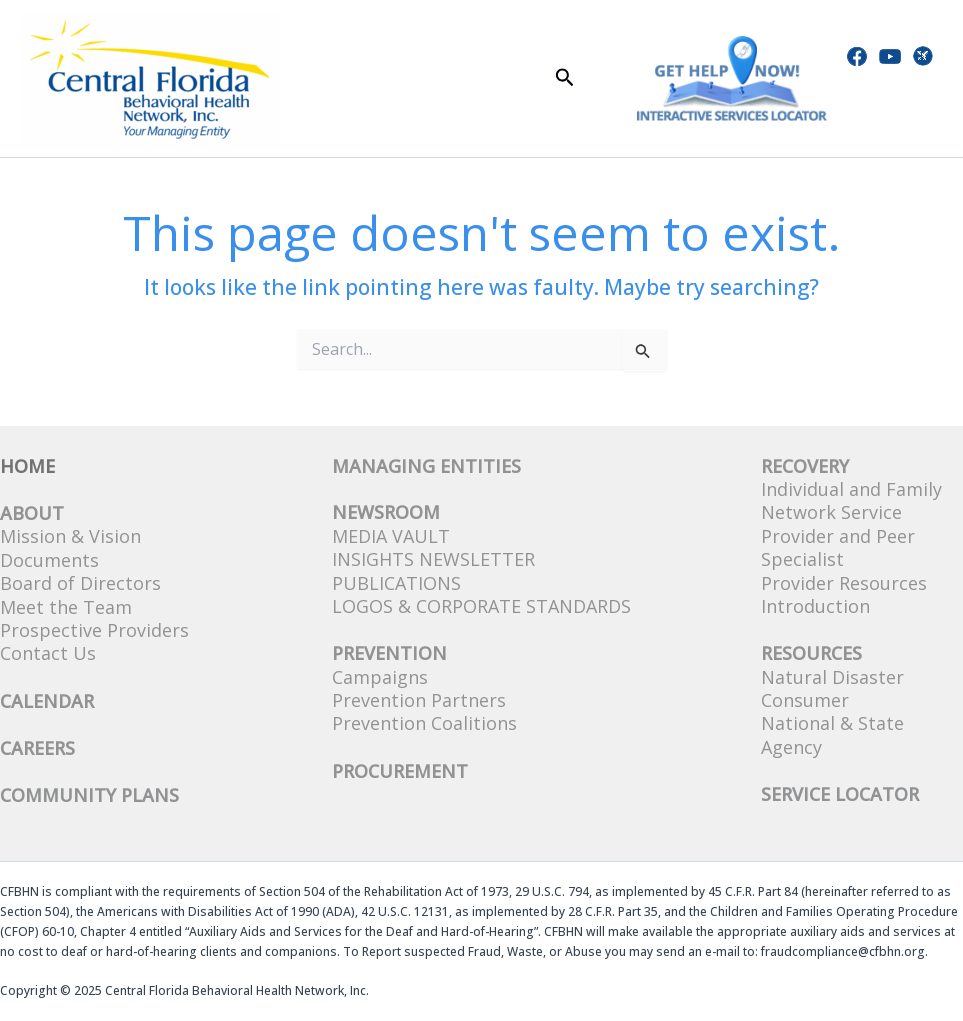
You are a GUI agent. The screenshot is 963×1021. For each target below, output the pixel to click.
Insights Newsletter (433, 559)
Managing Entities (426, 466)
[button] (565, 78)
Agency (791, 747)
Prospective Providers (94, 630)
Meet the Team (66, 607)
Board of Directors (80, 583)
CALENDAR (47, 701)
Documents (49, 560)
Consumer (805, 700)
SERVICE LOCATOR (840, 794)
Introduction (815, 606)
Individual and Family (851, 489)
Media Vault (391, 536)
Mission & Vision (70, 536)
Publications (396, 583)
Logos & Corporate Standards (481, 606)
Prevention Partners (419, 700)
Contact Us (48, 653)
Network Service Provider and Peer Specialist (838, 535)
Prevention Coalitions (424, 723)
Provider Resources (844, 583)
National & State (832, 723)
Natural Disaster (832, 677)
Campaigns (380, 677)
